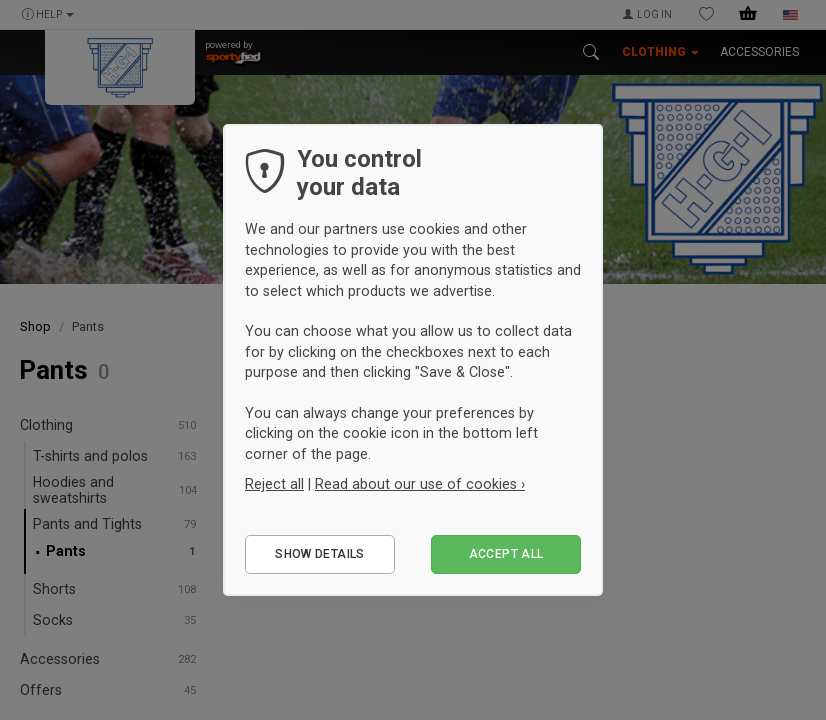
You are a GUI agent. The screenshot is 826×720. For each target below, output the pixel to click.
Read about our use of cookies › (420, 484)
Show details (319, 554)
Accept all (506, 554)
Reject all (274, 484)
